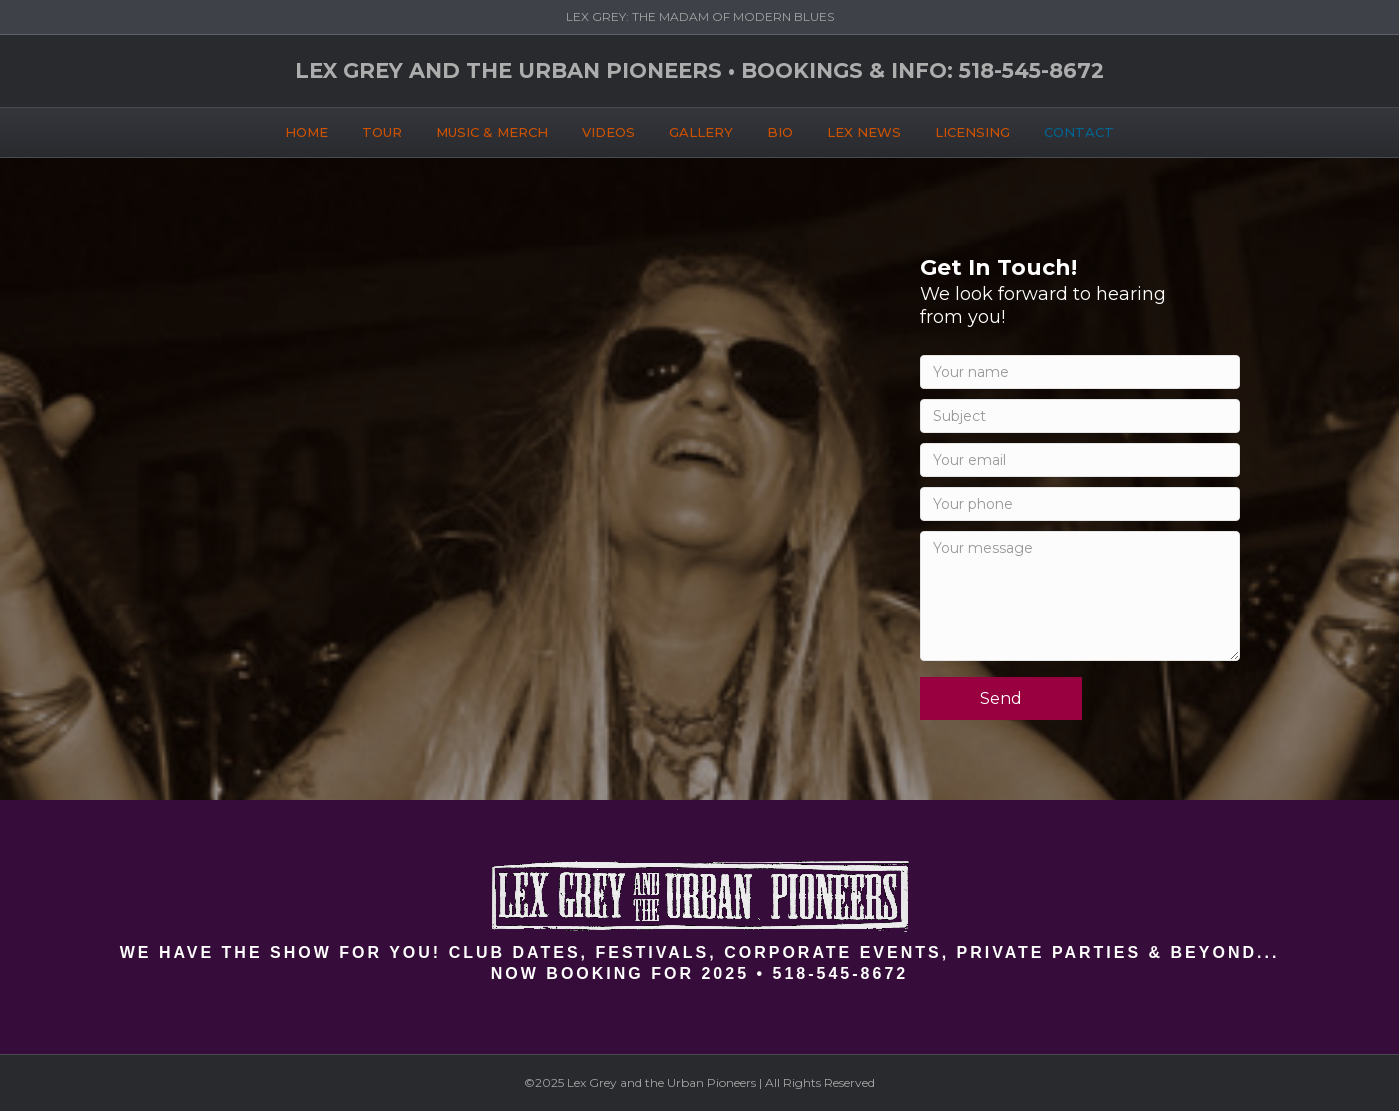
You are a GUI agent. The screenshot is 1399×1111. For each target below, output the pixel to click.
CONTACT (1079, 129)
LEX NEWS (864, 129)
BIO (780, 129)
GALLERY (701, 129)
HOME (306, 129)
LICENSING (972, 129)
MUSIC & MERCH (492, 129)
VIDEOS (608, 129)
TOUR (382, 129)
